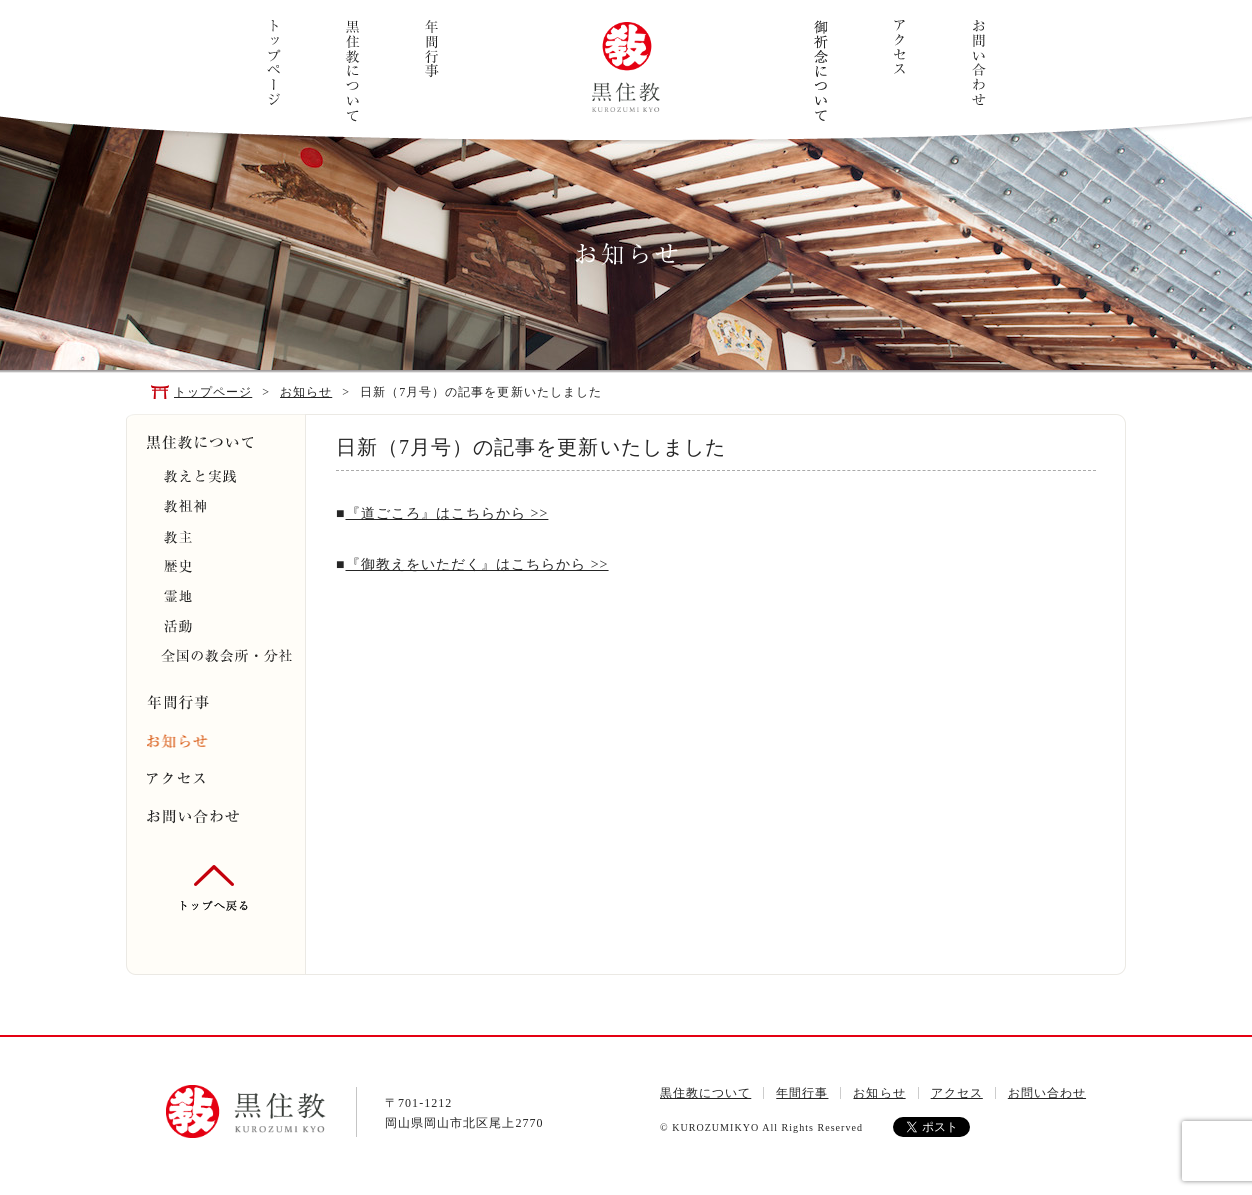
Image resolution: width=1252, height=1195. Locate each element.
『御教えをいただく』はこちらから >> (477, 564)
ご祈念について (820, 70)
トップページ (273, 62)
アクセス (899, 47)
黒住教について (352, 71)
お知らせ (306, 392)
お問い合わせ (978, 62)
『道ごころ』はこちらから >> (447, 513)
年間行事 (431, 49)
